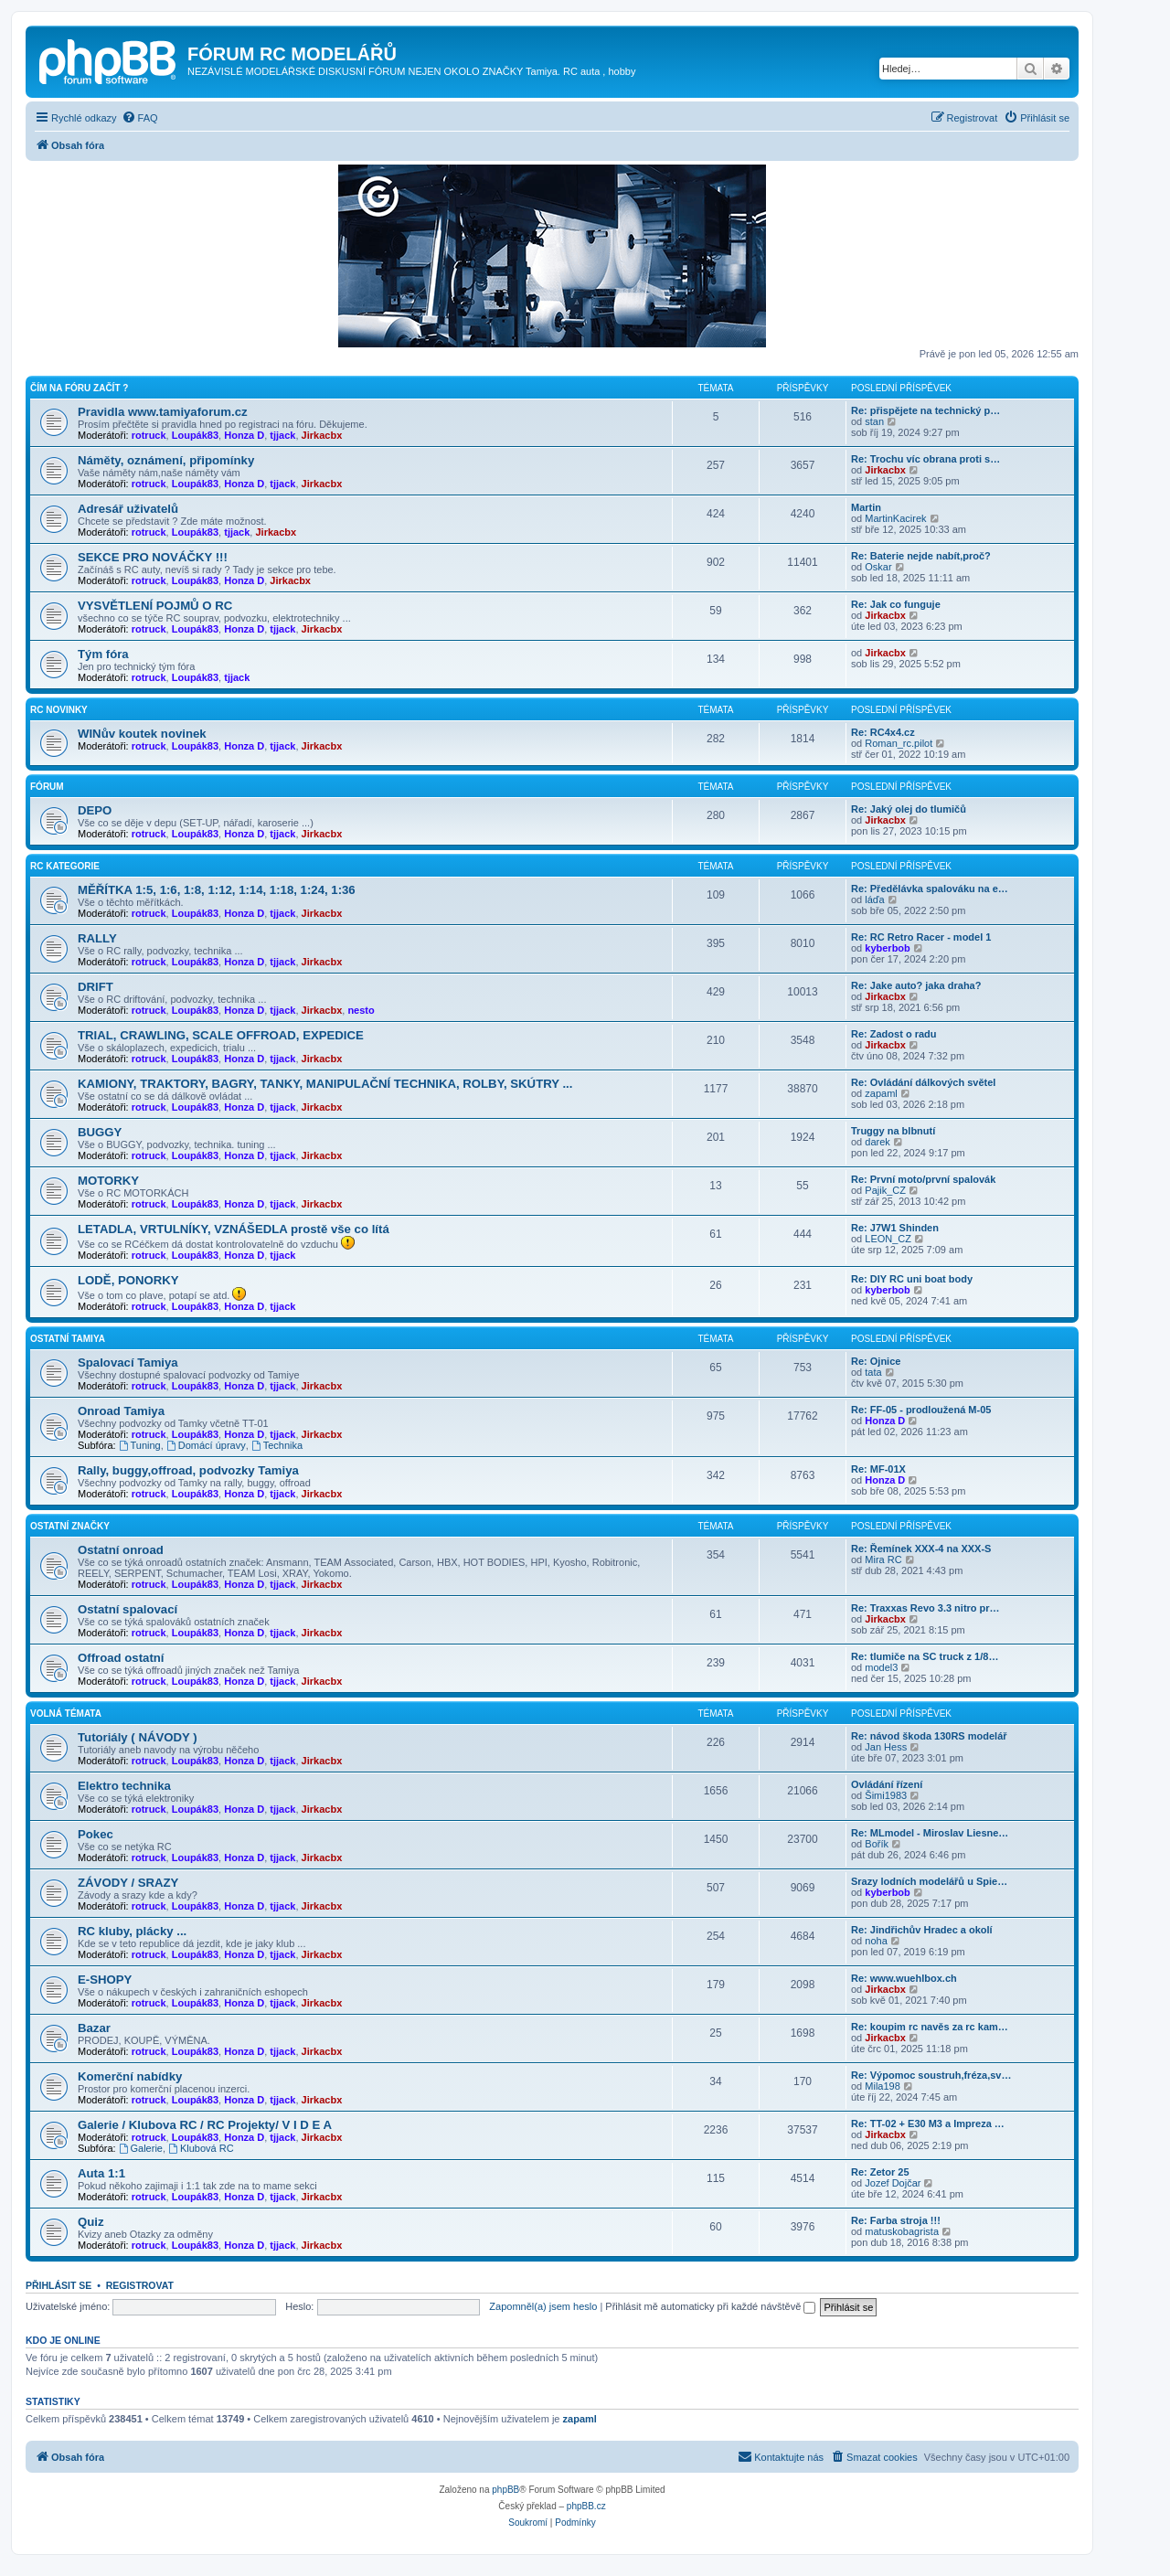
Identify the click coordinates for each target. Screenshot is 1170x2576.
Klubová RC (201, 2148)
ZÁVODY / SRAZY (128, 1882)
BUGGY (100, 1132)
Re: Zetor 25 (880, 2171)
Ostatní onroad (121, 1550)
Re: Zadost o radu (894, 1033)
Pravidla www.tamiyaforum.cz (163, 412)
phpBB (505, 2490)
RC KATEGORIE (65, 866)
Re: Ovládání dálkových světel (923, 1082)
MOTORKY (108, 1180)
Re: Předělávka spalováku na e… (929, 888)
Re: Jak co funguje (896, 604)
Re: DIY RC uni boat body (912, 1278)
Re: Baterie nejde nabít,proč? (921, 555)
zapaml (881, 1093)
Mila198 (882, 2086)
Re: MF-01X (878, 1469)
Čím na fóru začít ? (79, 388)
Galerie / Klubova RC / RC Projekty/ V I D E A (205, 2125)
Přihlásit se (58, 2285)
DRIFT (95, 987)
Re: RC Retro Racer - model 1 (921, 936)
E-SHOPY (105, 1979)
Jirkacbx (322, 435)
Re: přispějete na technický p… (925, 410)
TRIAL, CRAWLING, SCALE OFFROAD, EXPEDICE (221, 1035)
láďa (874, 899)
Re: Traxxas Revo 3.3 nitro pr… (925, 1607)
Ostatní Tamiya (67, 1339)
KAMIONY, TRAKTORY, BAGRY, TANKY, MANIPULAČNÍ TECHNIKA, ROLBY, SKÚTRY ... (325, 1084)
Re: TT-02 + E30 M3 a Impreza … (928, 2123)
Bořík (876, 1843)
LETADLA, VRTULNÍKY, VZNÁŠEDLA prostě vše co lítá (233, 1229)
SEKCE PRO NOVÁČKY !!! (153, 557)
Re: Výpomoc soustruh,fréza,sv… (931, 2075)
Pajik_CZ (885, 1190)
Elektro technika (124, 1786)
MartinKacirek (895, 518)
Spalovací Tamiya (128, 1362)
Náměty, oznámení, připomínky (166, 460)
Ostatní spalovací (127, 1609)
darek (877, 1141)
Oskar (878, 566)
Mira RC (883, 1559)
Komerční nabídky (130, 2076)
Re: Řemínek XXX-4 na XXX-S (921, 1548)
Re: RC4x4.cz (883, 732)
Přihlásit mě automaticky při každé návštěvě (710, 2306)
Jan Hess (886, 1746)
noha (876, 1940)
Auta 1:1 (101, 2173)
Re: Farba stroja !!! (896, 2220)
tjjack (282, 435)
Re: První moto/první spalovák (923, 1179)
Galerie (141, 2148)
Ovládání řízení (886, 1784)
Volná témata (65, 1713)
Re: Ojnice (875, 1361)
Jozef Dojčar (892, 2182)
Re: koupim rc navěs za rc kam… (929, 2026)
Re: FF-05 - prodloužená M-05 (921, 1409)
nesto (360, 1010)
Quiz (91, 2222)
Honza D (244, 435)
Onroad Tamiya (121, 1411)
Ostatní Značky (70, 1526)
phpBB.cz (586, 2506)
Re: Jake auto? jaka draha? (916, 985)
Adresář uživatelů (128, 509)
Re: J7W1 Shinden (895, 1227)
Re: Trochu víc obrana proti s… (925, 458)
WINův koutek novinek (142, 733)
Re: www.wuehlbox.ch (904, 1978)
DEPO (95, 810)
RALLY (97, 938)
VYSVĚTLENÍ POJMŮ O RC (155, 605)
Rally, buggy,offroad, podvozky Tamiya (188, 1470)
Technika (277, 1445)
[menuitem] (140, 118)
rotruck (149, 435)
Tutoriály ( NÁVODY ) (137, 1737)
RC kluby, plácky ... (132, 1931)
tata (873, 1372)
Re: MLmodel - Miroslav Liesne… (929, 1832)
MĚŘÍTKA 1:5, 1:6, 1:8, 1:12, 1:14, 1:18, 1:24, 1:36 (217, 890)
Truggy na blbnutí (893, 1130)
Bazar (94, 2028)
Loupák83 (195, 435)
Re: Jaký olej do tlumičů (908, 809)
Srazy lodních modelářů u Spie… (929, 1881)
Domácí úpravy (206, 1445)
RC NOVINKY (59, 710)
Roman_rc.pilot (898, 743)
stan (874, 421)
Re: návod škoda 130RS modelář (929, 1735)
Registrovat (140, 2285)
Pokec (95, 1834)
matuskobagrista (902, 2231)
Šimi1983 (886, 1795)
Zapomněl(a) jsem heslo (543, 2306)
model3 (881, 1667)
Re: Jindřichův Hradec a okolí (922, 1929)
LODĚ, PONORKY (128, 1280)
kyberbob (887, 947)
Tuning (140, 1445)
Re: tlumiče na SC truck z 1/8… (924, 1656)
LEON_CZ (888, 1238)
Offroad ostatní (121, 1658)
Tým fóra (103, 654)
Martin (866, 507)
